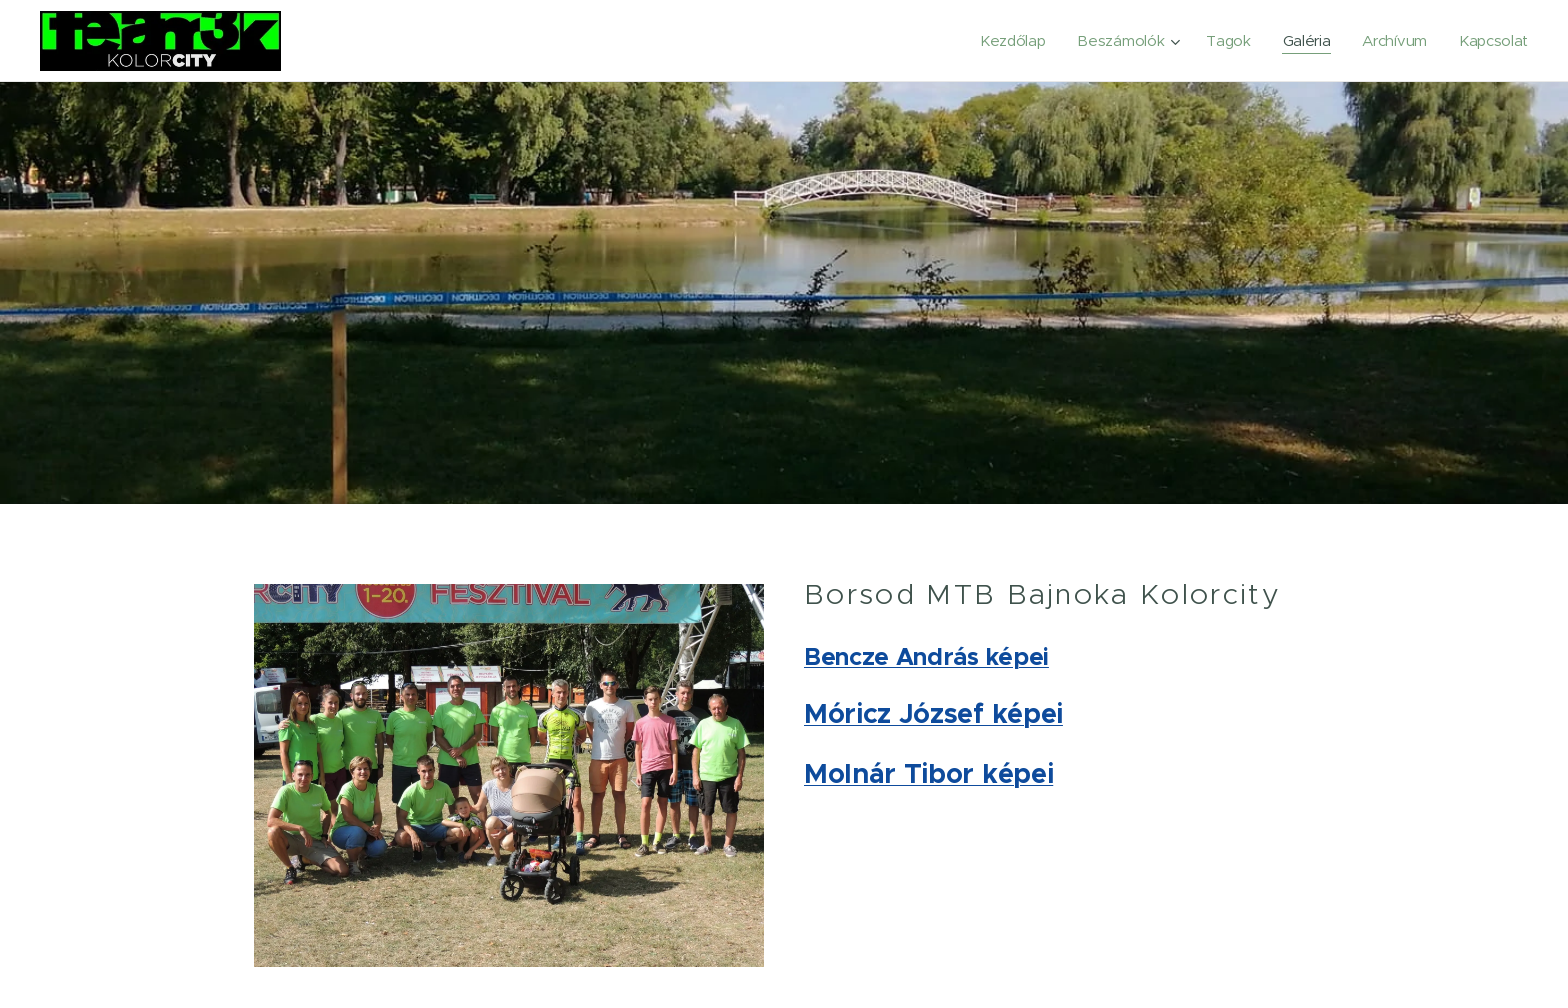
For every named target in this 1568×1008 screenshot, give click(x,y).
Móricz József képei (933, 713)
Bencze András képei (926, 657)
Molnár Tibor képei (928, 773)
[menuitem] (1004, 41)
